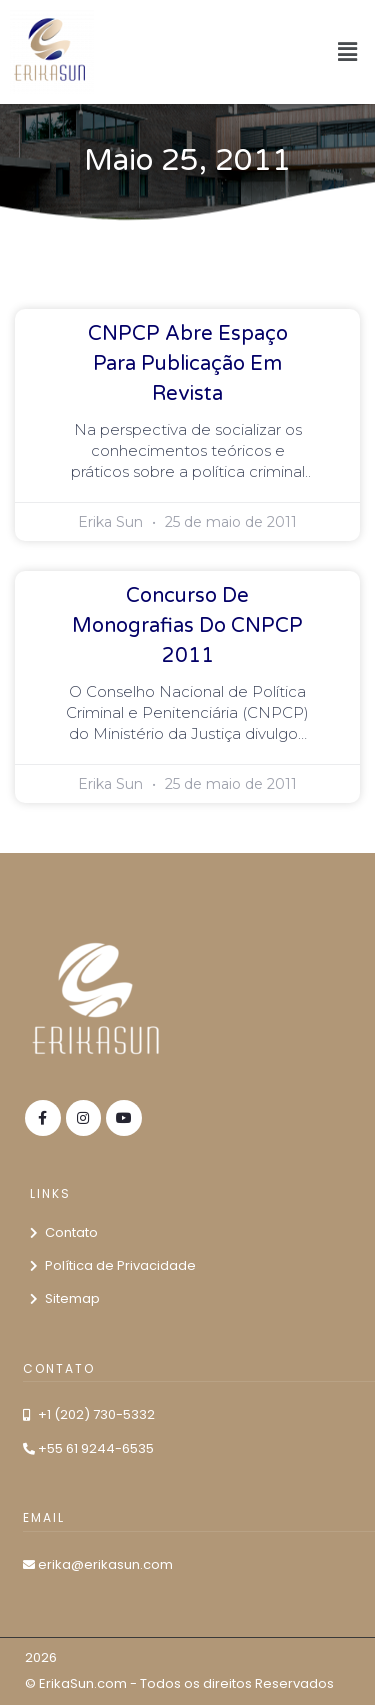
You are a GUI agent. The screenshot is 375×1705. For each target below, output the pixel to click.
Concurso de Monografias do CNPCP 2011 (187, 626)
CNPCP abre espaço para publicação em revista (188, 364)
